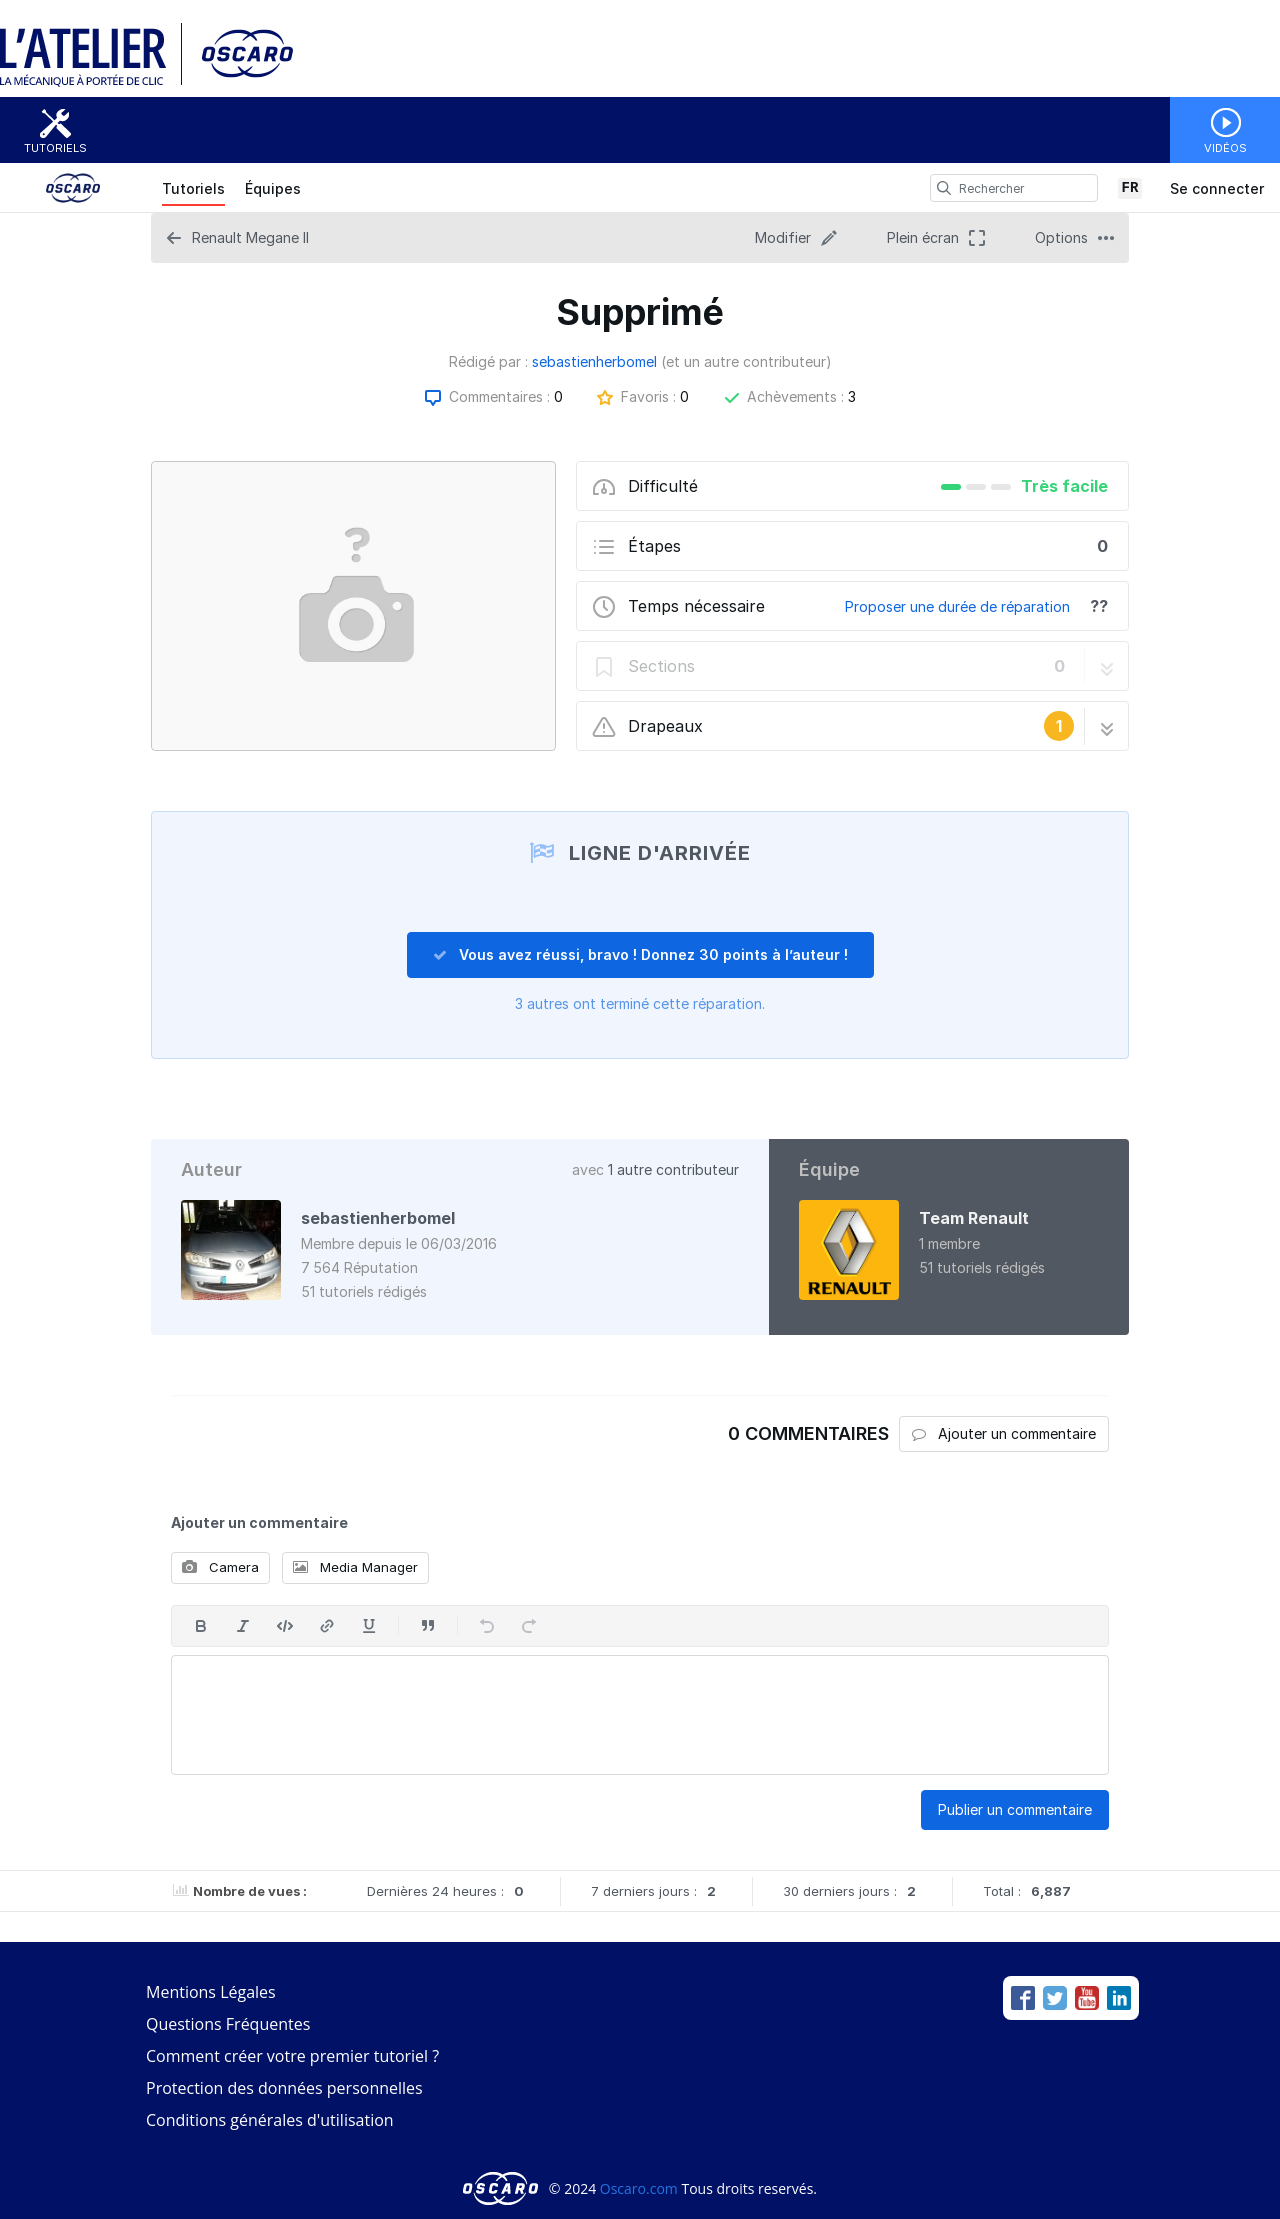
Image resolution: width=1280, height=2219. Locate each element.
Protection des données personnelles (284, 2088)
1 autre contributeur (673, 1169)
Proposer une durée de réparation (957, 606)
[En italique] (243, 1626)
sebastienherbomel (594, 361)
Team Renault (974, 1218)
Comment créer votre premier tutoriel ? (292, 2056)
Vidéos (1225, 148)
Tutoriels (55, 148)
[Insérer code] (285, 1626)
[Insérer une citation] (428, 1626)
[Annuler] (487, 1626)
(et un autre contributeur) (746, 361)
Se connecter (1217, 188)
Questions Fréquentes (228, 2024)
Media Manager (355, 1567)
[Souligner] (369, 1626)
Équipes (273, 188)
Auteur (211, 1169)
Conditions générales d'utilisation (270, 2120)
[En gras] (201, 1626)
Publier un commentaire (1015, 1809)
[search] (944, 188)
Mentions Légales (211, 1992)
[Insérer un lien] (327, 1626)
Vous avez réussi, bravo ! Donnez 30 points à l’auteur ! (640, 954)
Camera (220, 1567)
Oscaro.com (639, 2188)
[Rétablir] (529, 1626)
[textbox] (640, 1715)
